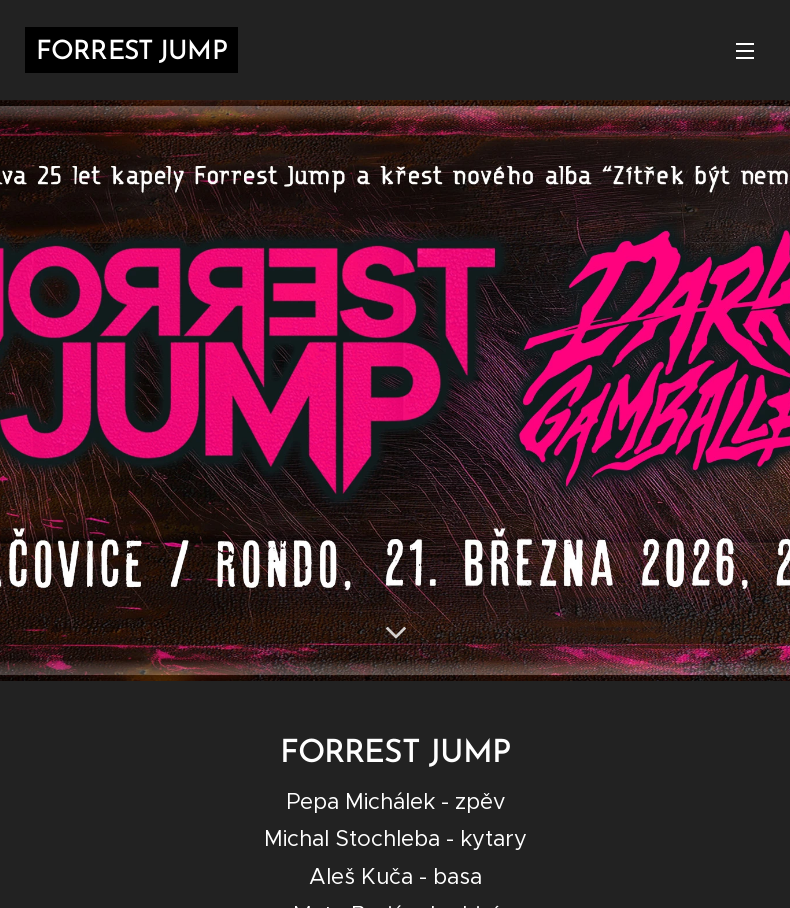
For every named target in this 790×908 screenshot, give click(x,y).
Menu (745, 51)
